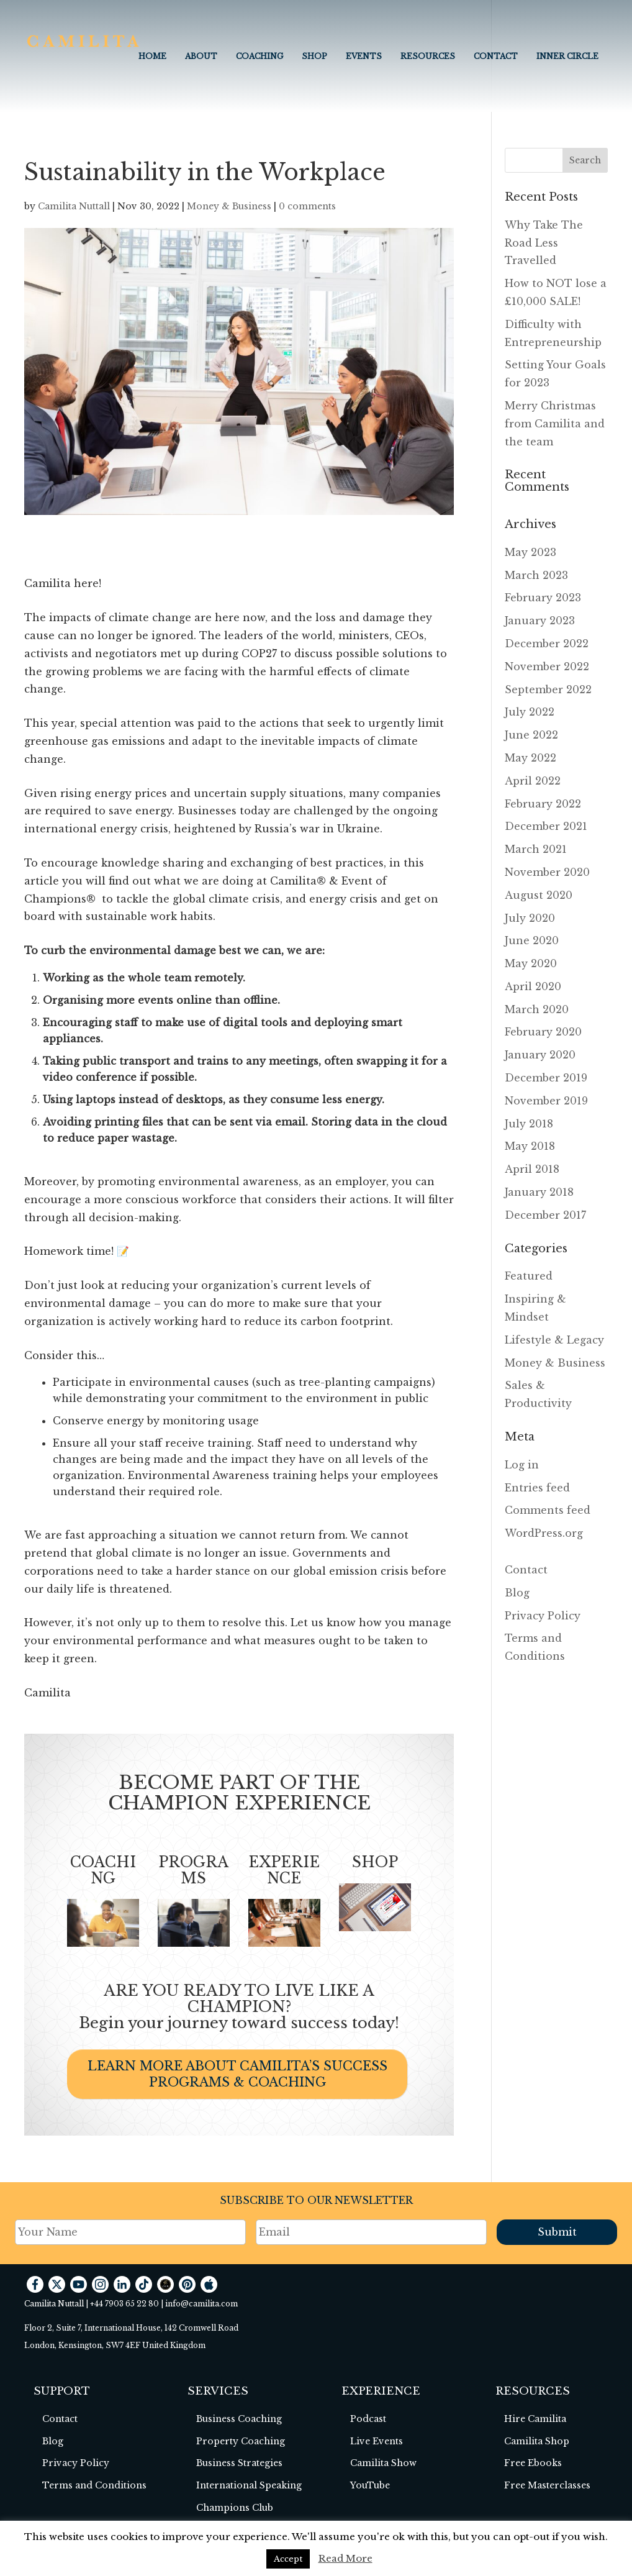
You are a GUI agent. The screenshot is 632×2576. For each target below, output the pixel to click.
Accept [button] (288, 2559)
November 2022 (547, 666)
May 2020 (531, 963)
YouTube (370, 2485)
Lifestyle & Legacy (554, 1340)
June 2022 (531, 735)
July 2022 (529, 712)
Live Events (376, 2441)
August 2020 (538, 895)
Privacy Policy (542, 1615)
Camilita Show (383, 2463)
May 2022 (530, 758)
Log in (522, 1465)
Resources (427, 56)
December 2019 (546, 1078)
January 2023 (540, 620)
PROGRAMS (193, 1870)
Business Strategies (239, 2463)
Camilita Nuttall (74, 206)
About (201, 56)
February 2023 (543, 597)
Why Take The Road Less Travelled (544, 243)
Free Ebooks (533, 2463)
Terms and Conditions (94, 2485)
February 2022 (543, 804)
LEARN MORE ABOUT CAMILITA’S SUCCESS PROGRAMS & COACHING (237, 2074)
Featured (529, 1276)
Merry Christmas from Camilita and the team (555, 423)
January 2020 (540, 1055)
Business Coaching (239, 2418)
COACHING (259, 56)
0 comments (307, 206)
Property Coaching (240, 2441)
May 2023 (530, 552)
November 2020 (547, 872)
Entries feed (537, 1487)
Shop (314, 56)
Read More (345, 2558)
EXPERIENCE (284, 1870)
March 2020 (537, 1009)
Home (152, 56)
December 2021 (546, 826)
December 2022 (547, 643)
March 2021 (536, 849)
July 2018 (529, 1123)
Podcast (368, 2418)
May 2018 (530, 1146)
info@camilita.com (201, 2303)
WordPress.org (544, 1533)
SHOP (375, 1862)
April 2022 (533, 781)
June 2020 (532, 940)
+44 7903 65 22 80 (124, 2303)
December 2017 (545, 1215)
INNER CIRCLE (567, 56)
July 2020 (530, 918)
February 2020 (543, 1032)
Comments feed (547, 1510)
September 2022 (548, 689)
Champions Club (234, 2507)
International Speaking (249, 2485)
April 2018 (532, 1169)
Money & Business (229, 206)
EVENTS (364, 56)
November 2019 (546, 1101)
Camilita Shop (536, 2441)
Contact (496, 56)
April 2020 (533, 986)
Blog (517, 1592)
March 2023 (536, 575)
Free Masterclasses (547, 2485)
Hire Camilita (535, 2418)
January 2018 (539, 1192)
